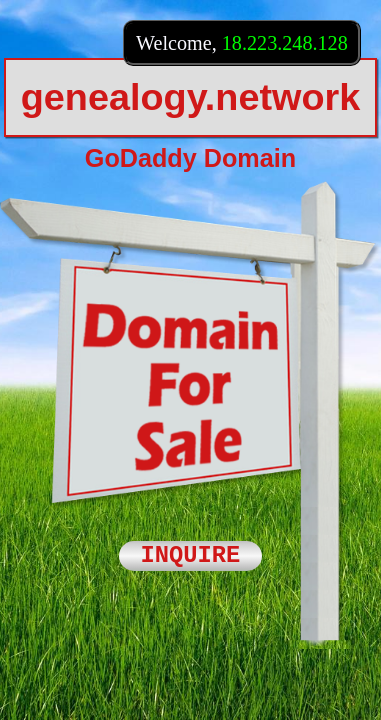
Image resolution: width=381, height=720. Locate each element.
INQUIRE (191, 556)
